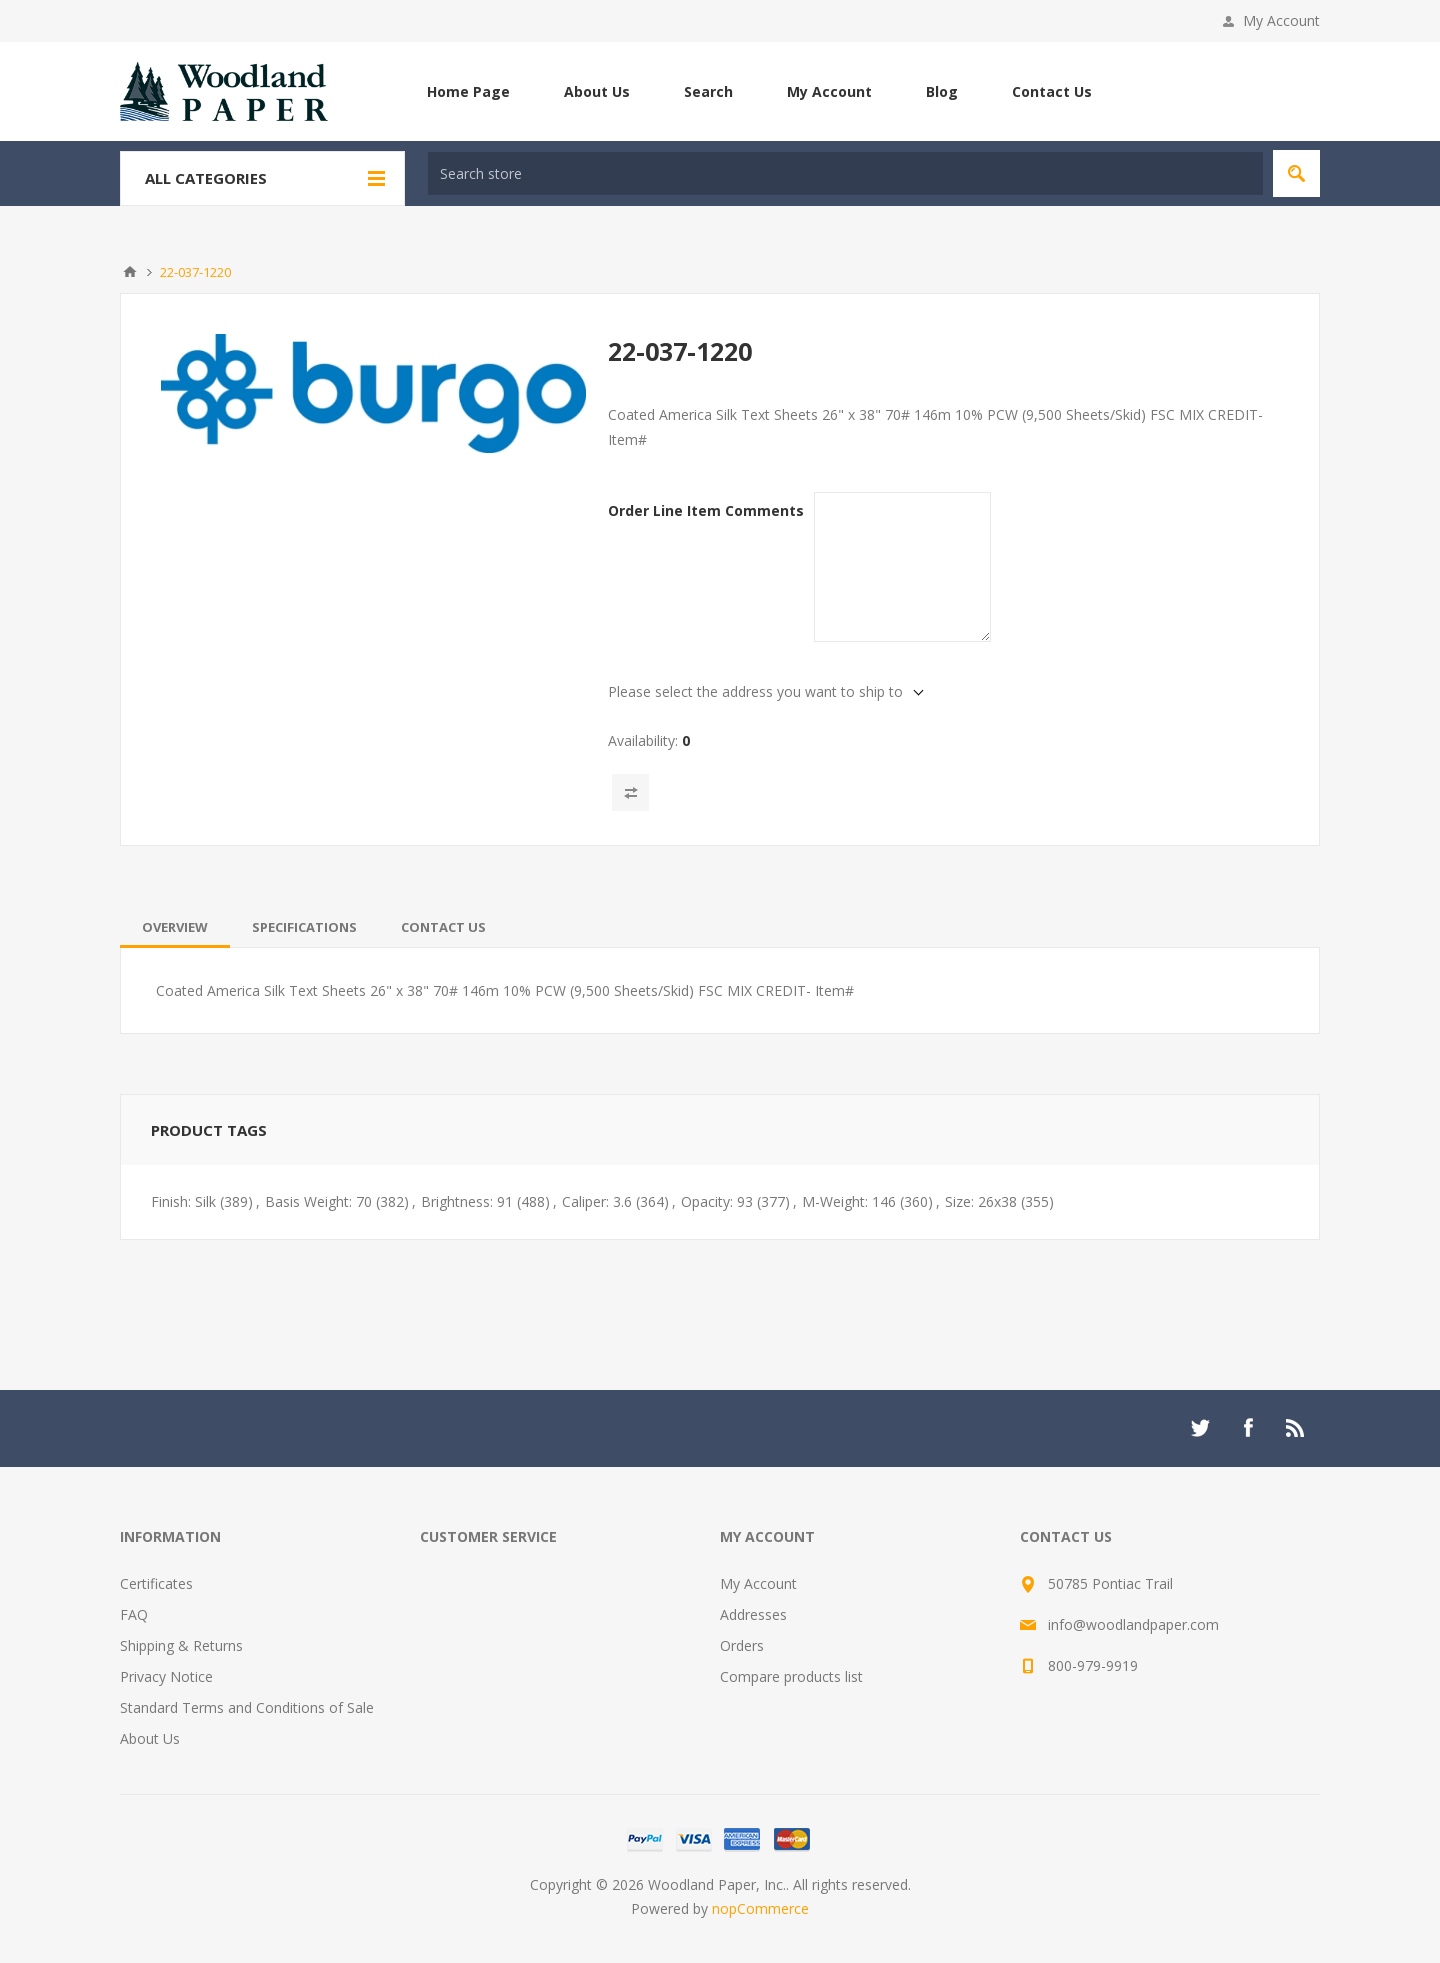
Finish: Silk (183, 1201)
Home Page (468, 91)
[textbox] (845, 173)
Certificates (156, 1583)
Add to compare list (630, 792)
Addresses (753, 1614)
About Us (597, 91)
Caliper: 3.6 (597, 1201)
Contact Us (1052, 91)
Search (708, 91)
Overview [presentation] (175, 927)
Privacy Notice (166, 1676)
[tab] (175, 927)
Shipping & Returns (181, 1645)
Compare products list (791, 1676)
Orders (742, 1645)
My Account (1281, 20)
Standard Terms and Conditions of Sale (247, 1707)
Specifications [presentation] (304, 927)
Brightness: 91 (467, 1201)
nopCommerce (760, 1908)
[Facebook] (1248, 1428)
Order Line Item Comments (706, 510)
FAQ (134, 1614)
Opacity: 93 (717, 1201)
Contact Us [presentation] (443, 927)
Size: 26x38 (981, 1201)
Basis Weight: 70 (318, 1201)
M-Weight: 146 (849, 1201)
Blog (942, 91)
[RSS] (1296, 1428)
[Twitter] (1200, 1428)
